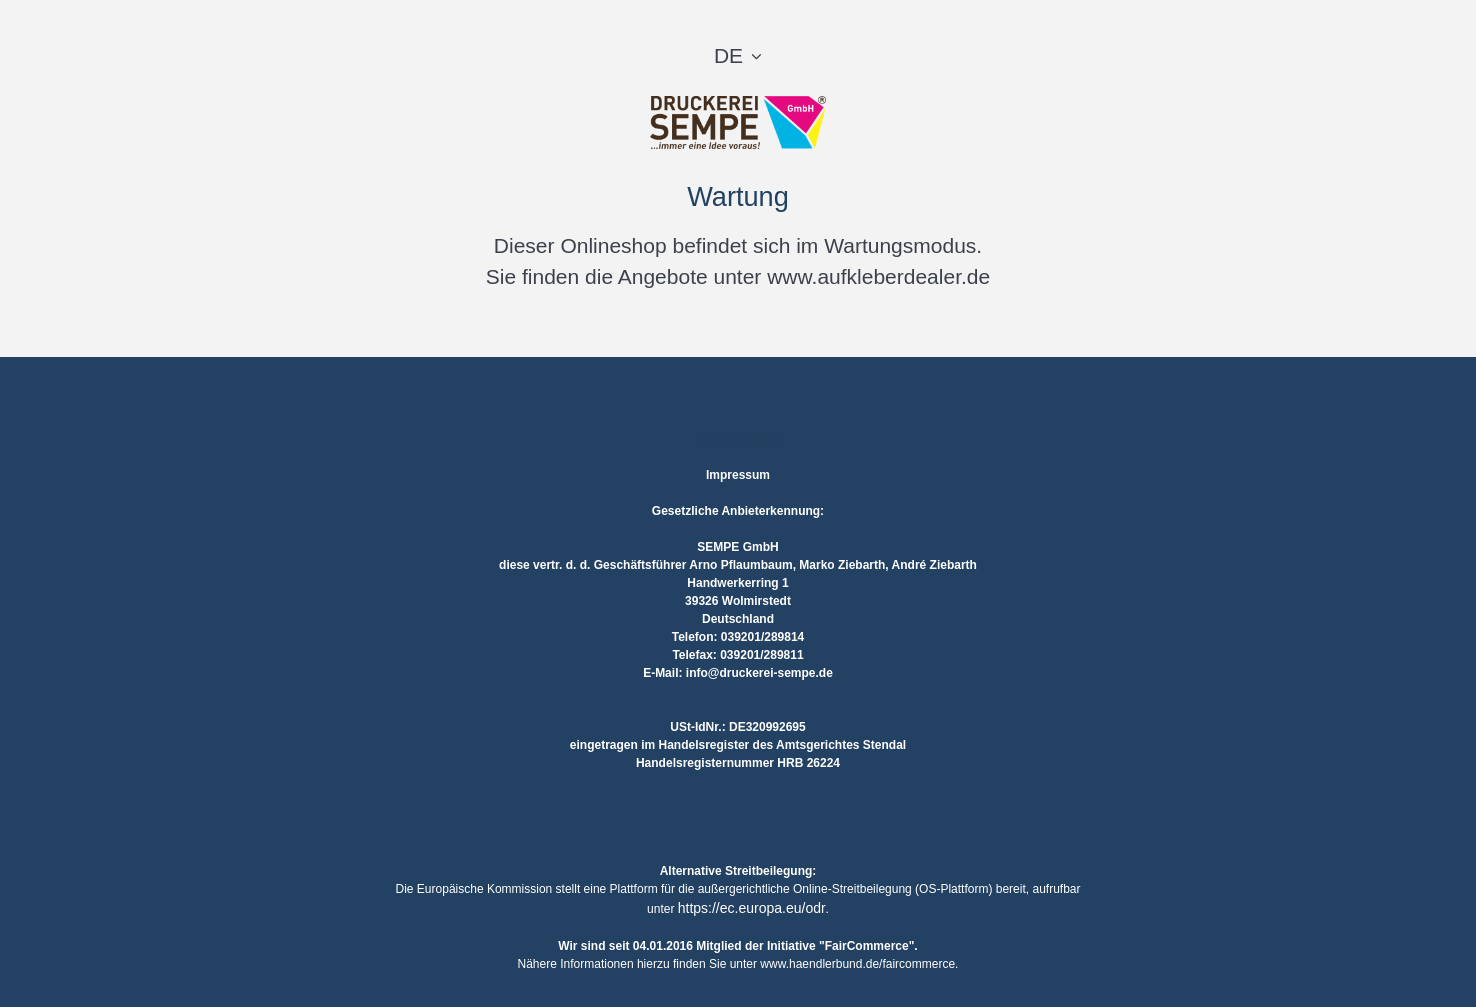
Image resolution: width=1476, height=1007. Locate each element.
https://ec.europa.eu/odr (752, 908)
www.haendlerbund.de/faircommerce (857, 964)
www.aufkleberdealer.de (878, 276)
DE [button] (728, 55)
